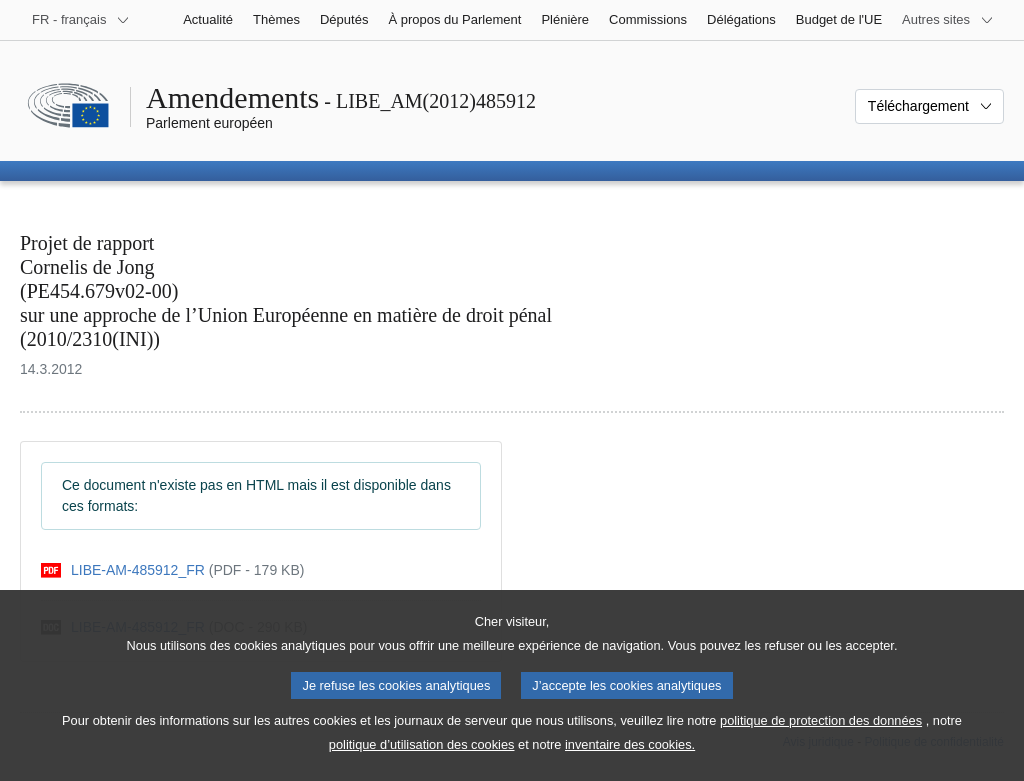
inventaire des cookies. (630, 757)
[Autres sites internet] (948, 20)
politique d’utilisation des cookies (422, 757)
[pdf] (172, 570)
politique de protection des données (821, 733)
